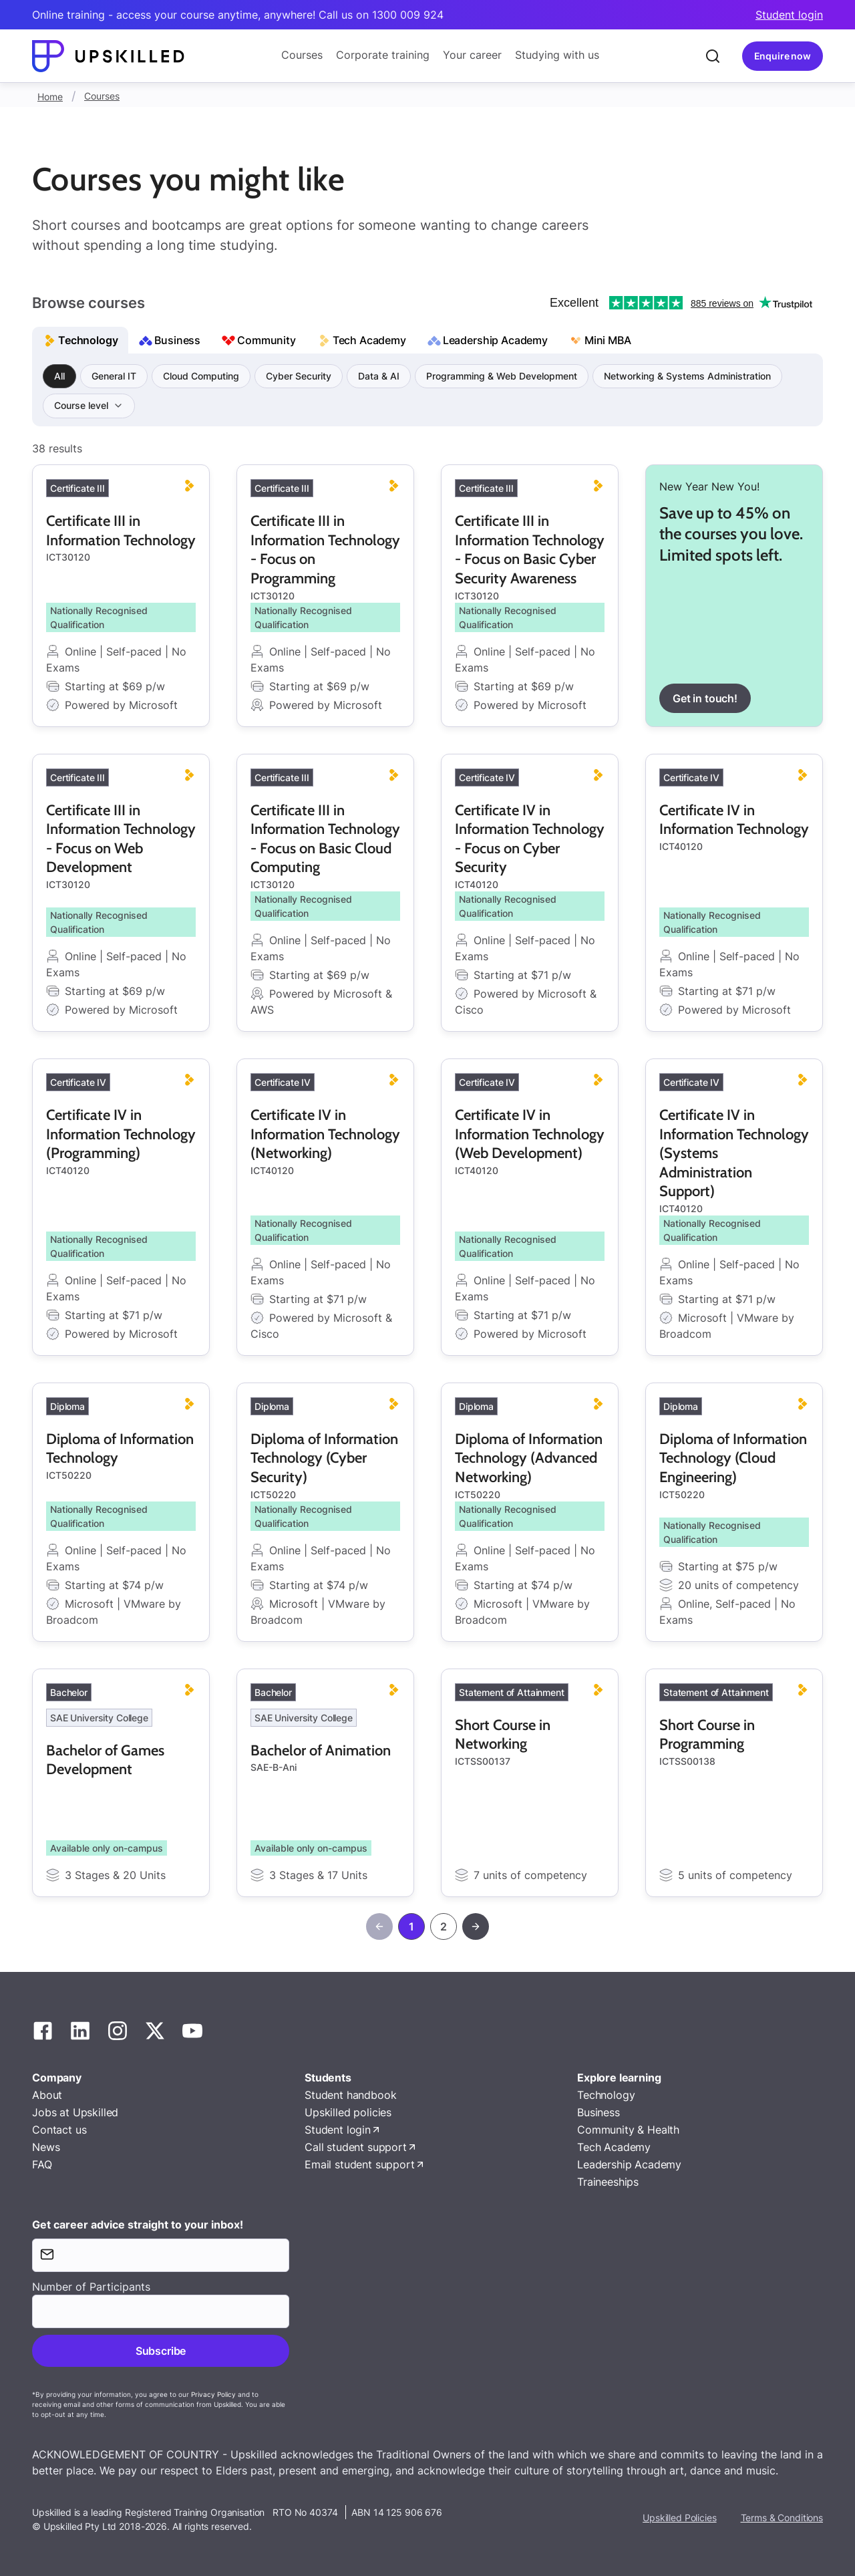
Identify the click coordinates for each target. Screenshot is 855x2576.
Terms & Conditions (782, 2517)
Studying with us (557, 54)
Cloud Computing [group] (201, 376)
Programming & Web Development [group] (501, 376)
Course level (82, 405)
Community (266, 340)
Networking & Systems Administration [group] (687, 376)
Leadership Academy (495, 340)
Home (50, 96)
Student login (789, 14)
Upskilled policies (348, 2112)
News (45, 2147)
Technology (88, 340)
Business (177, 340)
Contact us (59, 2129)
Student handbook (350, 2095)
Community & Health (628, 2129)
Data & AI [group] (378, 376)
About (47, 2095)
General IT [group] (114, 376)
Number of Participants (91, 2286)
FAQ (42, 2164)
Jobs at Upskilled (75, 2112)
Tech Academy (369, 340)
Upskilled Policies (679, 2517)
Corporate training (383, 54)
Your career (472, 54)
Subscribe (160, 2351)
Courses (302, 54)
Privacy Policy (213, 2394)
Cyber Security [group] (298, 376)
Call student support (356, 2147)
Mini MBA (607, 340)
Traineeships (608, 2181)
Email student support (360, 2164)
